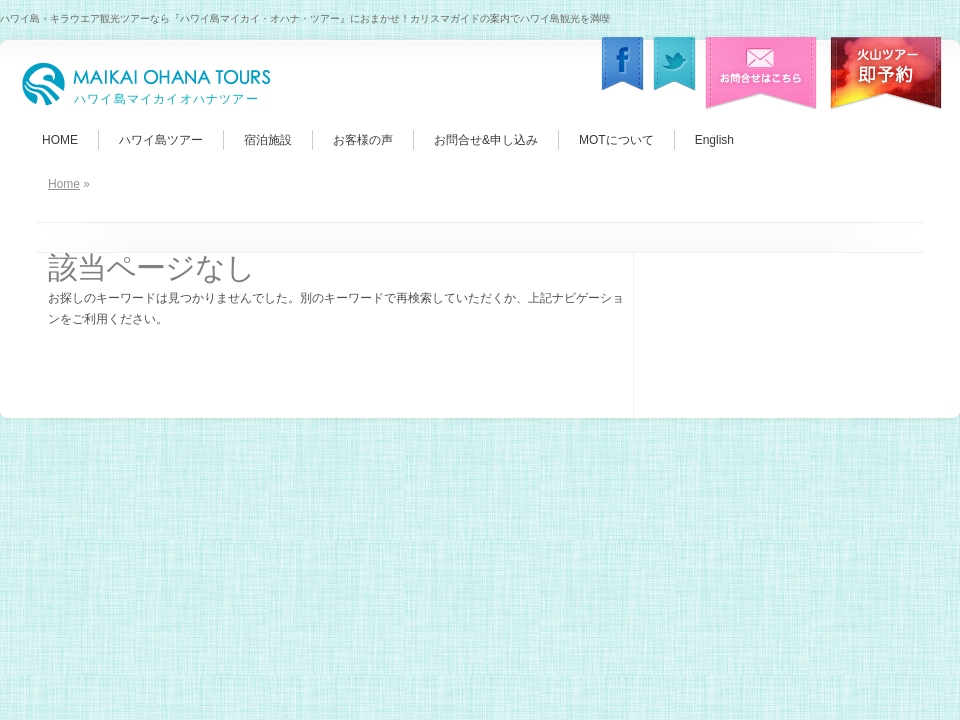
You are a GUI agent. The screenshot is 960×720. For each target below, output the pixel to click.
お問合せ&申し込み (486, 140)
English (714, 140)
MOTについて (616, 140)
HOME (60, 140)
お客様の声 (363, 140)
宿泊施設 (268, 140)
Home (64, 184)
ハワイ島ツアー (161, 140)
